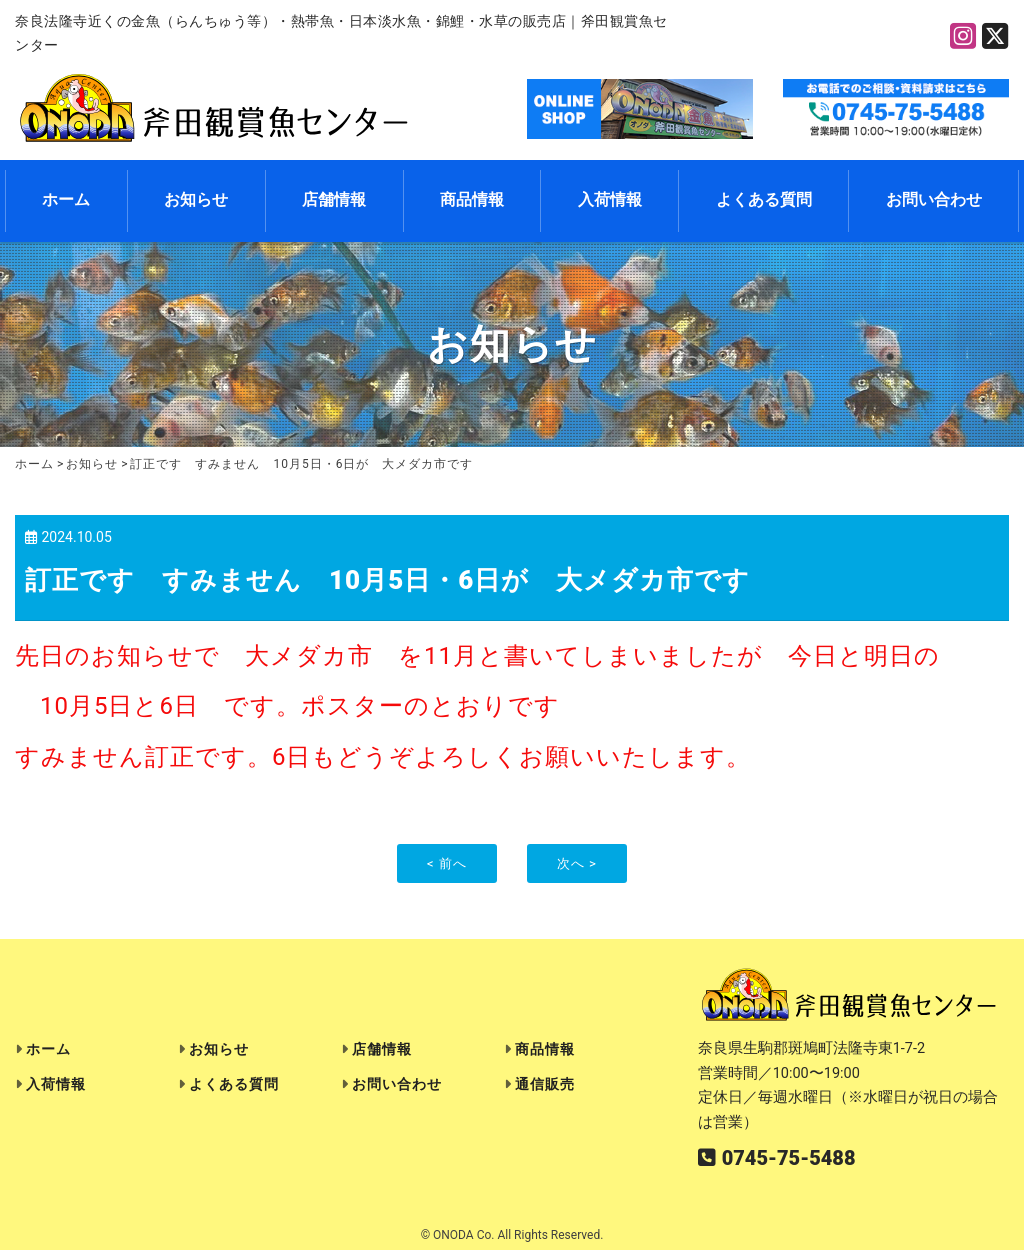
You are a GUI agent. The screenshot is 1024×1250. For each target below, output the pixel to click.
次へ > (577, 863)
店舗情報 (334, 200)
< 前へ (447, 863)
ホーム (66, 200)
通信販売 (545, 1084)
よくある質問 (764, 200)
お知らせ (196, 200)
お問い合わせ (934, 200)
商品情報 (472, 200)
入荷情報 (610, 200)
